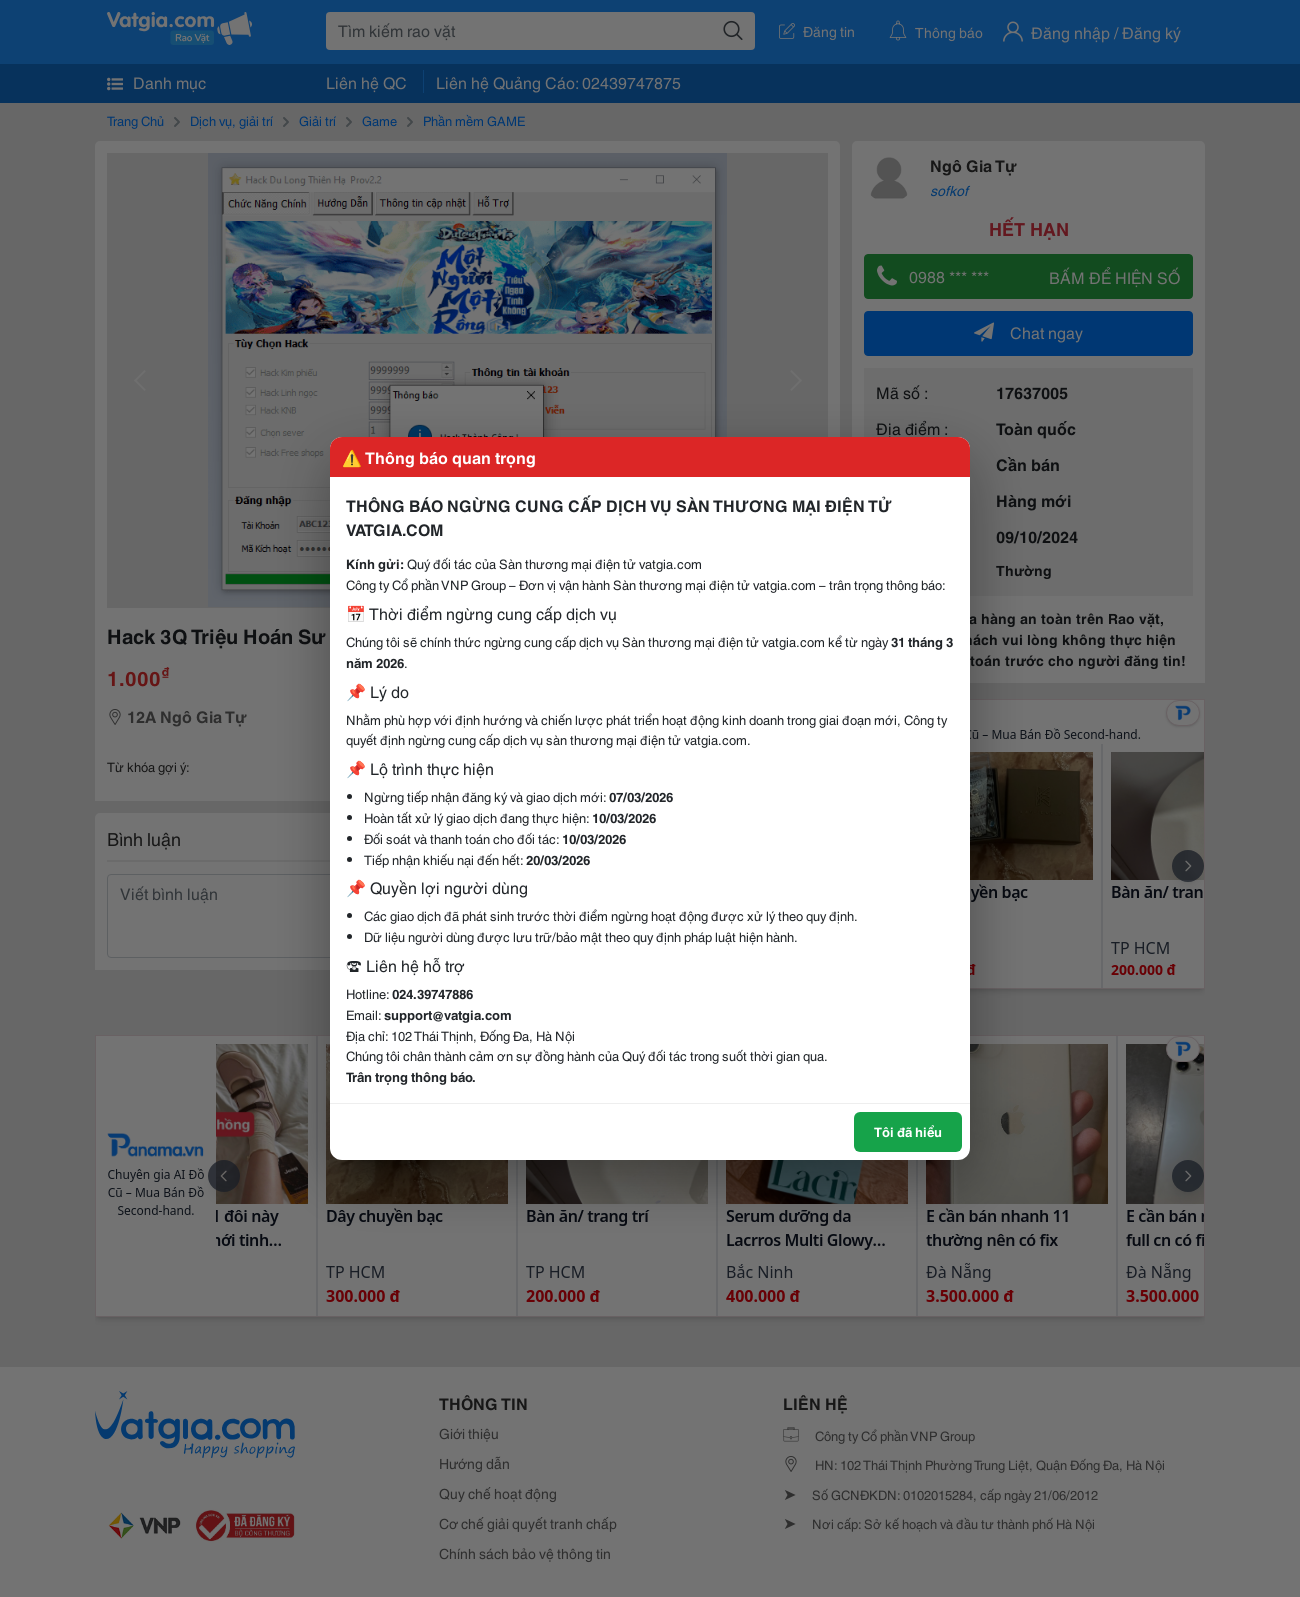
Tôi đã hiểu (908, 1131)
